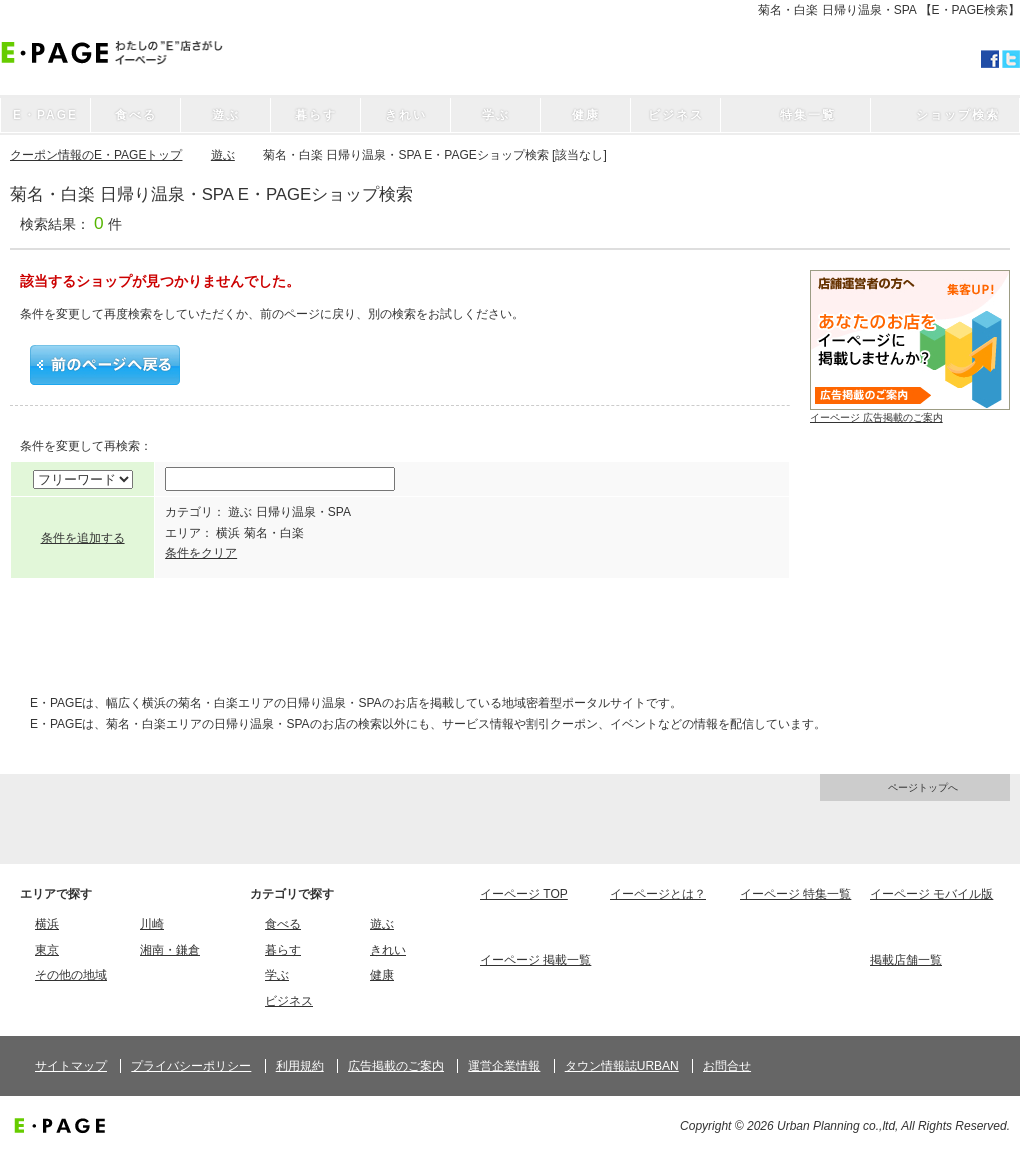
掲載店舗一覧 (906, 960)
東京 (47, 950)
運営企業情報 (504, 1066)
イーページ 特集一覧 (795, 894)
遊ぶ (223, 155)
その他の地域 (71, 975)
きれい (388, 950)
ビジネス (289, 1001)
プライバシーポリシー (191, 1066)
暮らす (283, 950)
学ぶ (277, 975)
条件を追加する (83, 538)
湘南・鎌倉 (170, 950)
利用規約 (300, 1066)
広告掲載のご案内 (396, 1066)
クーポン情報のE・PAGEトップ (96, 155)
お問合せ (727, 1066)
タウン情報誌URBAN (622, 1066)
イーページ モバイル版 (931, 894)
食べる (283, 924)
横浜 (47, 924)
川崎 (152, 924)
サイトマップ (71, 1066)
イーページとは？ (658, 894)
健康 (382, 975)
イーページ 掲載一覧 (535, 960)
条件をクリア (201, 553)
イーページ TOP (524, 894)
